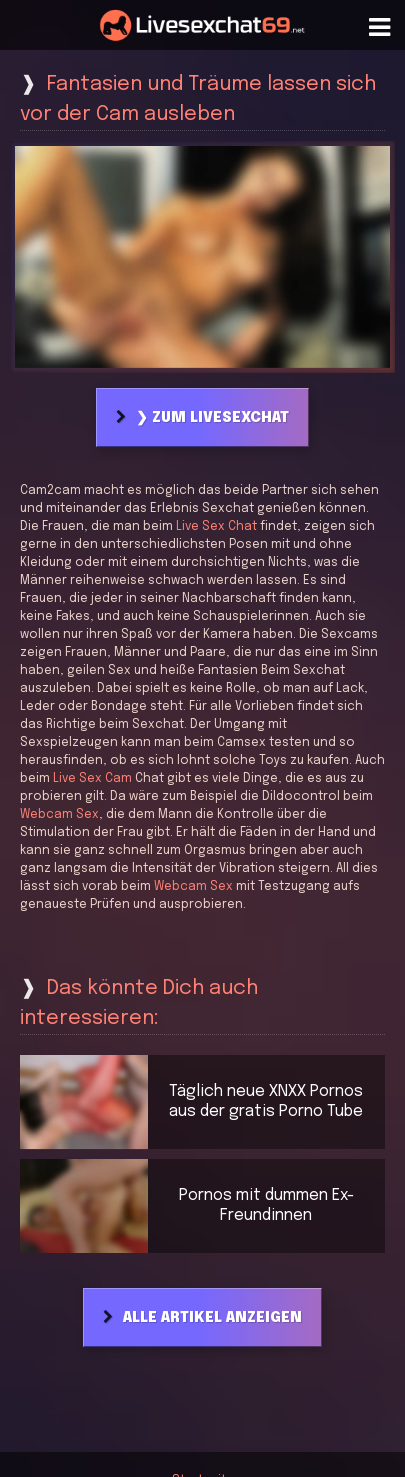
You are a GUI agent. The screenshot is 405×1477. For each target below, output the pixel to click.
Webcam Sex (59, 815)
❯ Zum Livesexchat (212, 418)
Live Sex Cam (92, 779)
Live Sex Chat (216, 527)
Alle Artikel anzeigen (212, 1318)
